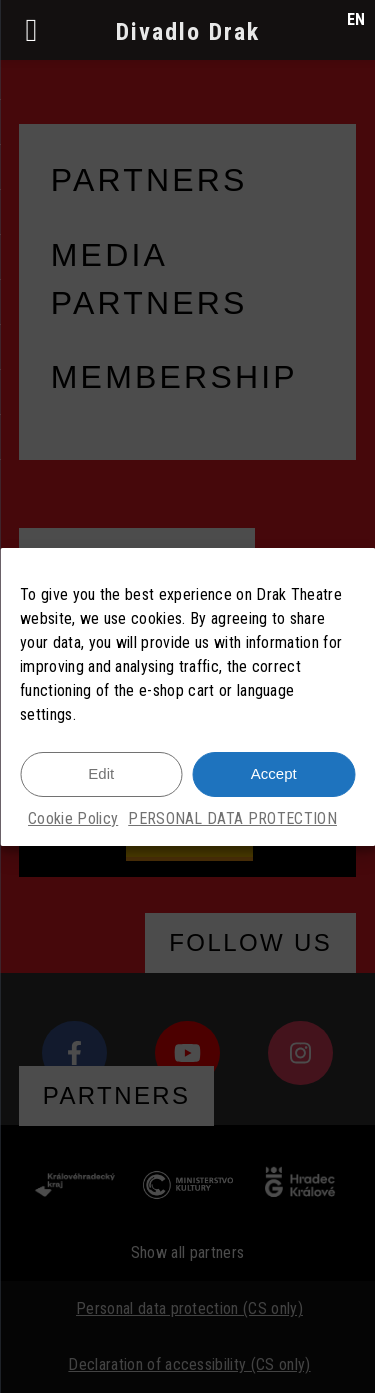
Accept (274, 773)
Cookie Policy (73, 818)
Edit (101, 773)
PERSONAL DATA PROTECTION (232, 818)
